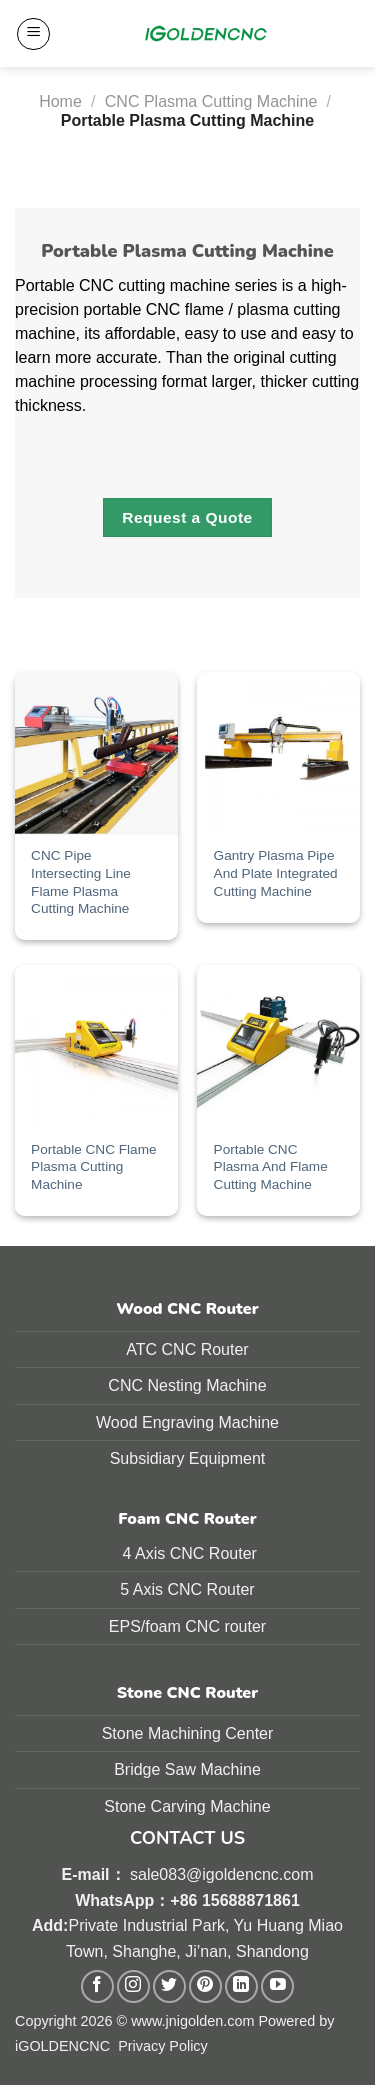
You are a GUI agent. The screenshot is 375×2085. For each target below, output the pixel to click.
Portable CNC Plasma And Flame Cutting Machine (271, 1167)
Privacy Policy (163, 2046)
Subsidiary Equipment (188, 1458)
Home (60, 101)
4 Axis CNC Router (187, 1553)
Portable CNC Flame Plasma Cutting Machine (93, 1167)
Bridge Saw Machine (187, 1769)
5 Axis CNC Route (184, 1589)
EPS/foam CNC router (187, 1626)
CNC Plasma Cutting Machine (211, 101)
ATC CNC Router (187, 1349)
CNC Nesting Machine (187, 1385)
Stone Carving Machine (187, 1806)
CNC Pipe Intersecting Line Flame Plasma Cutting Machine (81, 882)
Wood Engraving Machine (187, 1422)
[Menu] (33, 34)
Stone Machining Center (188, 1733)
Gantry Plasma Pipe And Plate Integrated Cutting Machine (276, 873)
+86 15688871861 (234, 1900)
